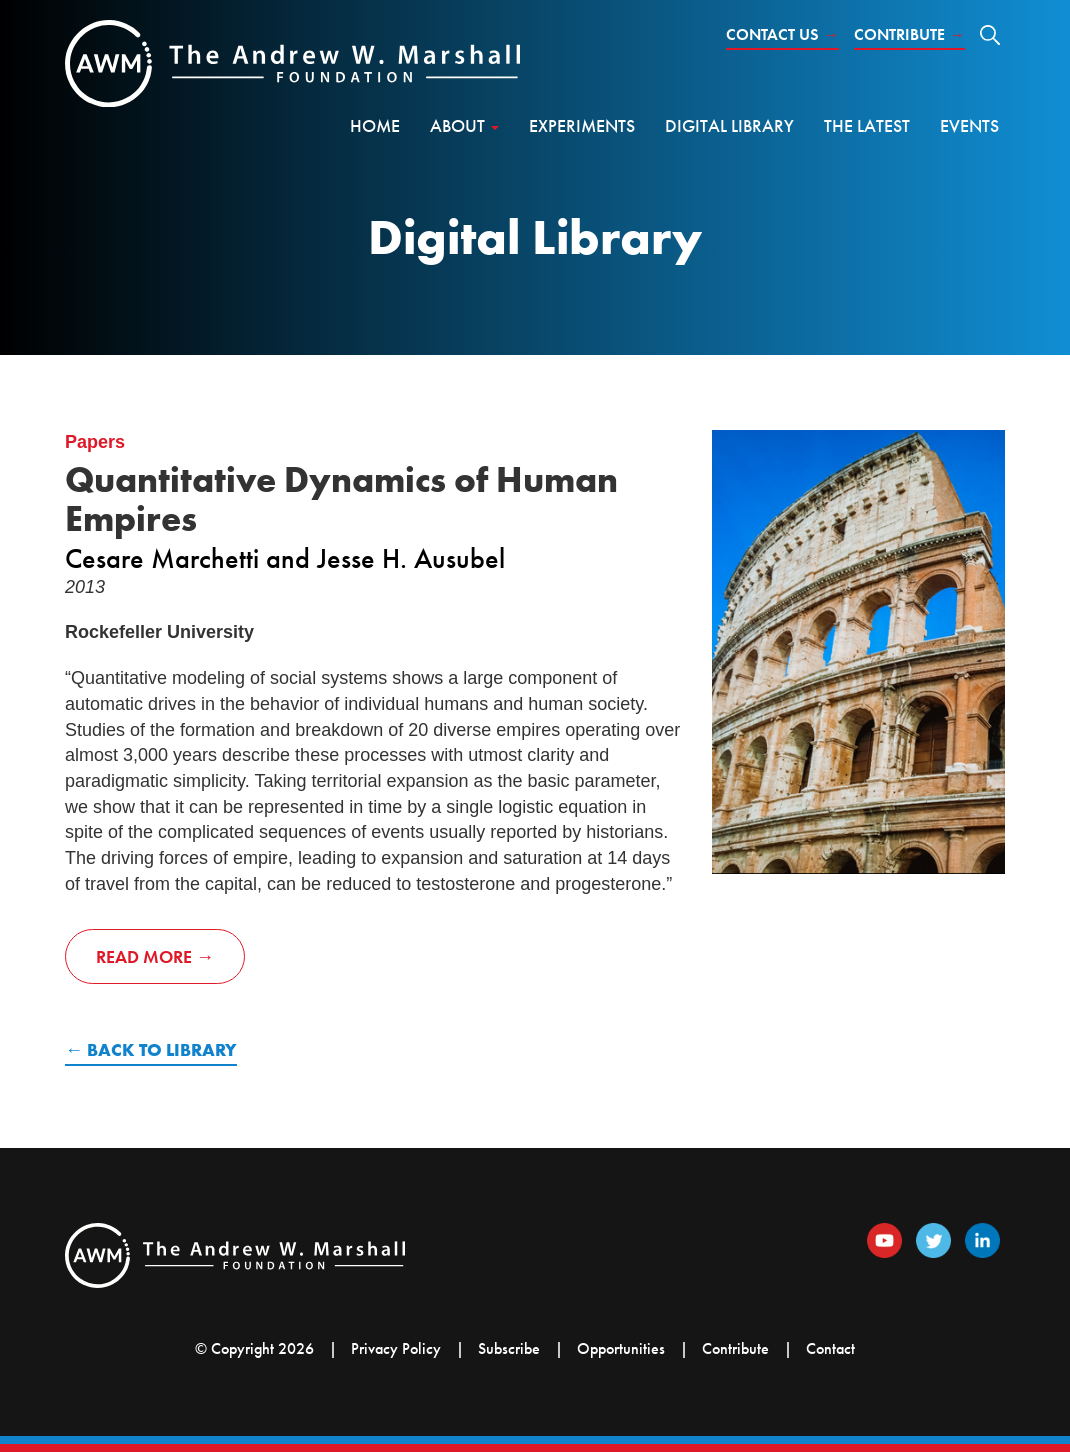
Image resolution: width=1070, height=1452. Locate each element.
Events (969, 125)
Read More (144, 956)
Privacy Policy (396, 1348)
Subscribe (509, 1348)
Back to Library (162, 1049)
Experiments (582, 125)
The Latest (867, 125)
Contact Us (782, 34)
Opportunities (621, 1348)
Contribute (909, 34)
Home (375, 125)
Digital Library (729, 125)
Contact (830, 1348)
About (464, 125)
